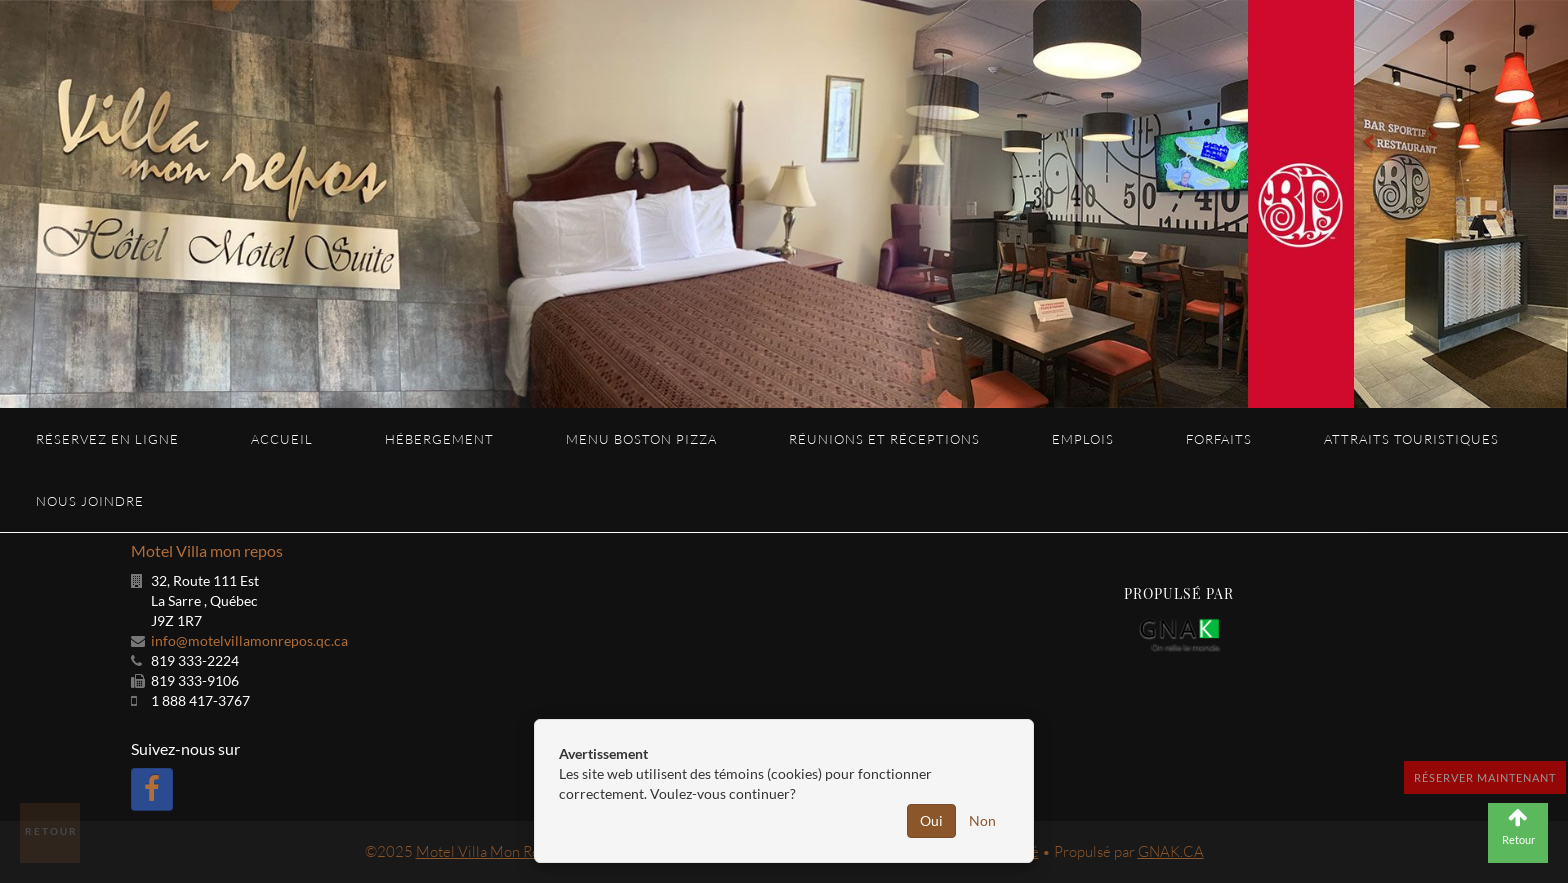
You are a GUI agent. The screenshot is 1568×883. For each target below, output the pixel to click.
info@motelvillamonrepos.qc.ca (249, 640)
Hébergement (439, 439)
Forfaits (1219, 439)
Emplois (1083, 439)
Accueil (282, 439)
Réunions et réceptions (884, 439)
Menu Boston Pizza (641, 439)
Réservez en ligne (107, 439)
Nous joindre (90, 501)
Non (982, 820)
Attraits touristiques (1411, 439)
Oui (931, 820)
